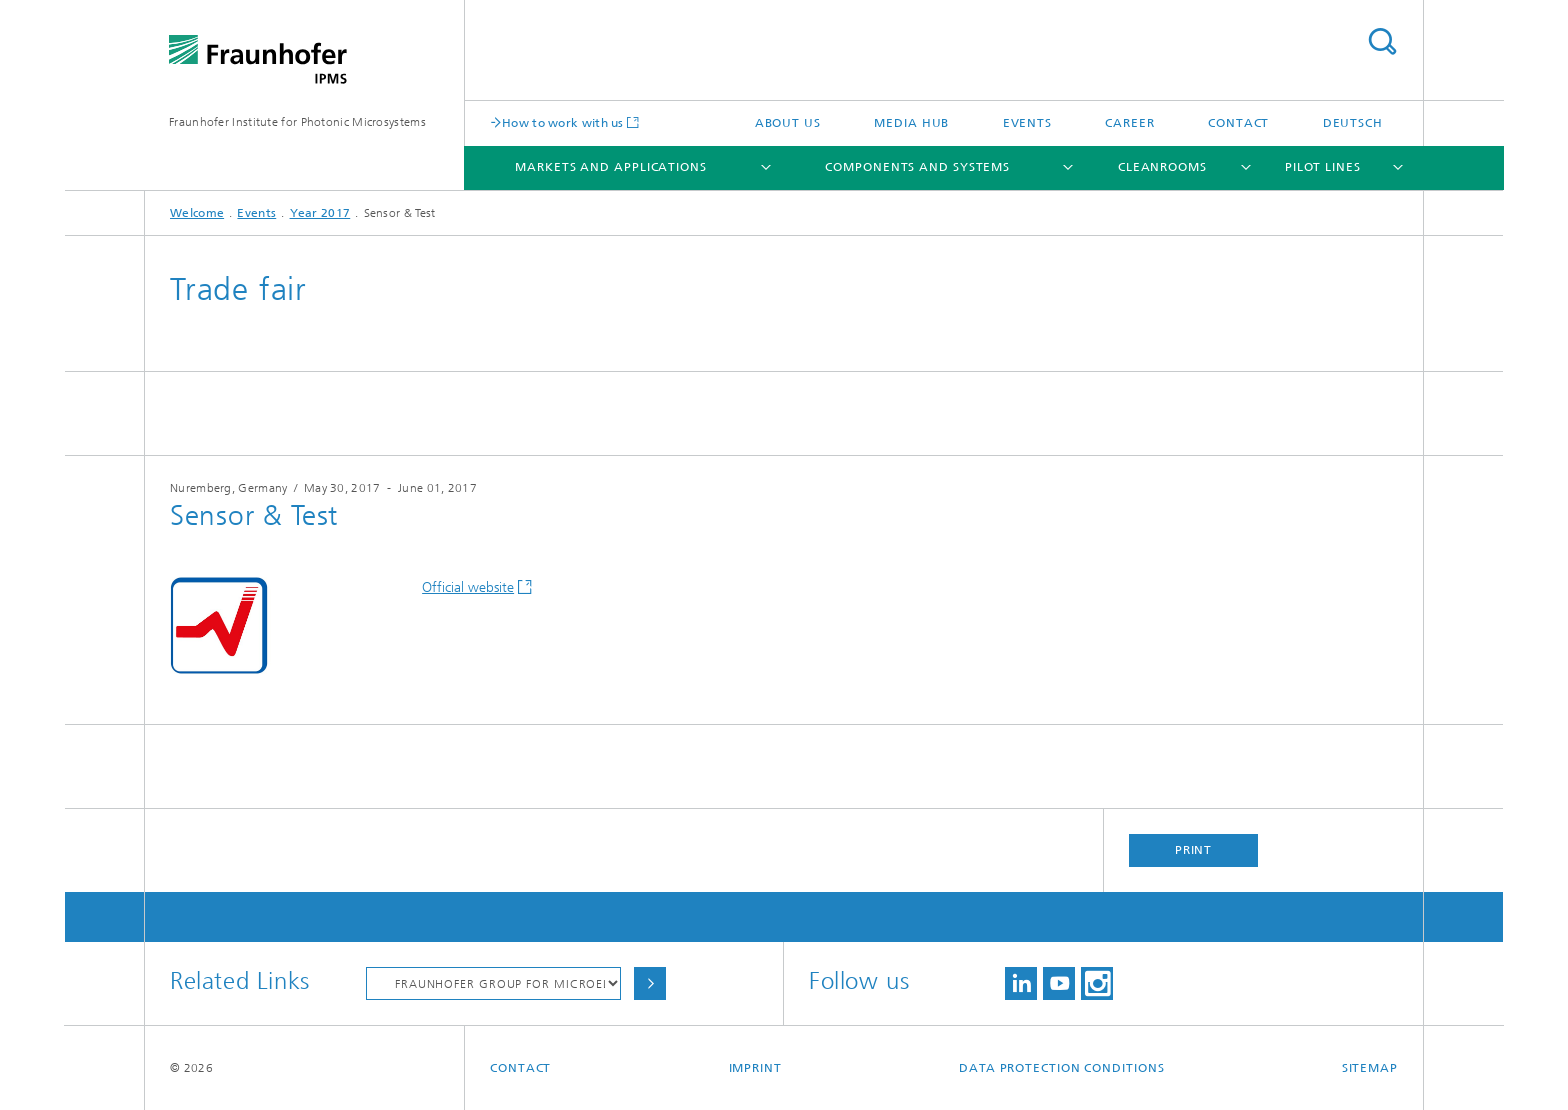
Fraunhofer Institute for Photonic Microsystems (297, 122)
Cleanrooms (1162, 167)
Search (1382, 41)
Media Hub (911, 123)
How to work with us (563, 122)
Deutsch (1353, 123)
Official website (468, 587)
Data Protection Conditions (1061, 1068)
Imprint (755, 1068)
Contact (1238, 123)
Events (1027, 123)
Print (1194, 850)
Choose (650, 983)
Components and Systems (917, 167)
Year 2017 (320, 213)
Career (1129, 123)
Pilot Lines (1323, 167)
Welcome (197, 213)
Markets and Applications (611, 167)
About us (788, 123)
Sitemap (1370, 1068)
